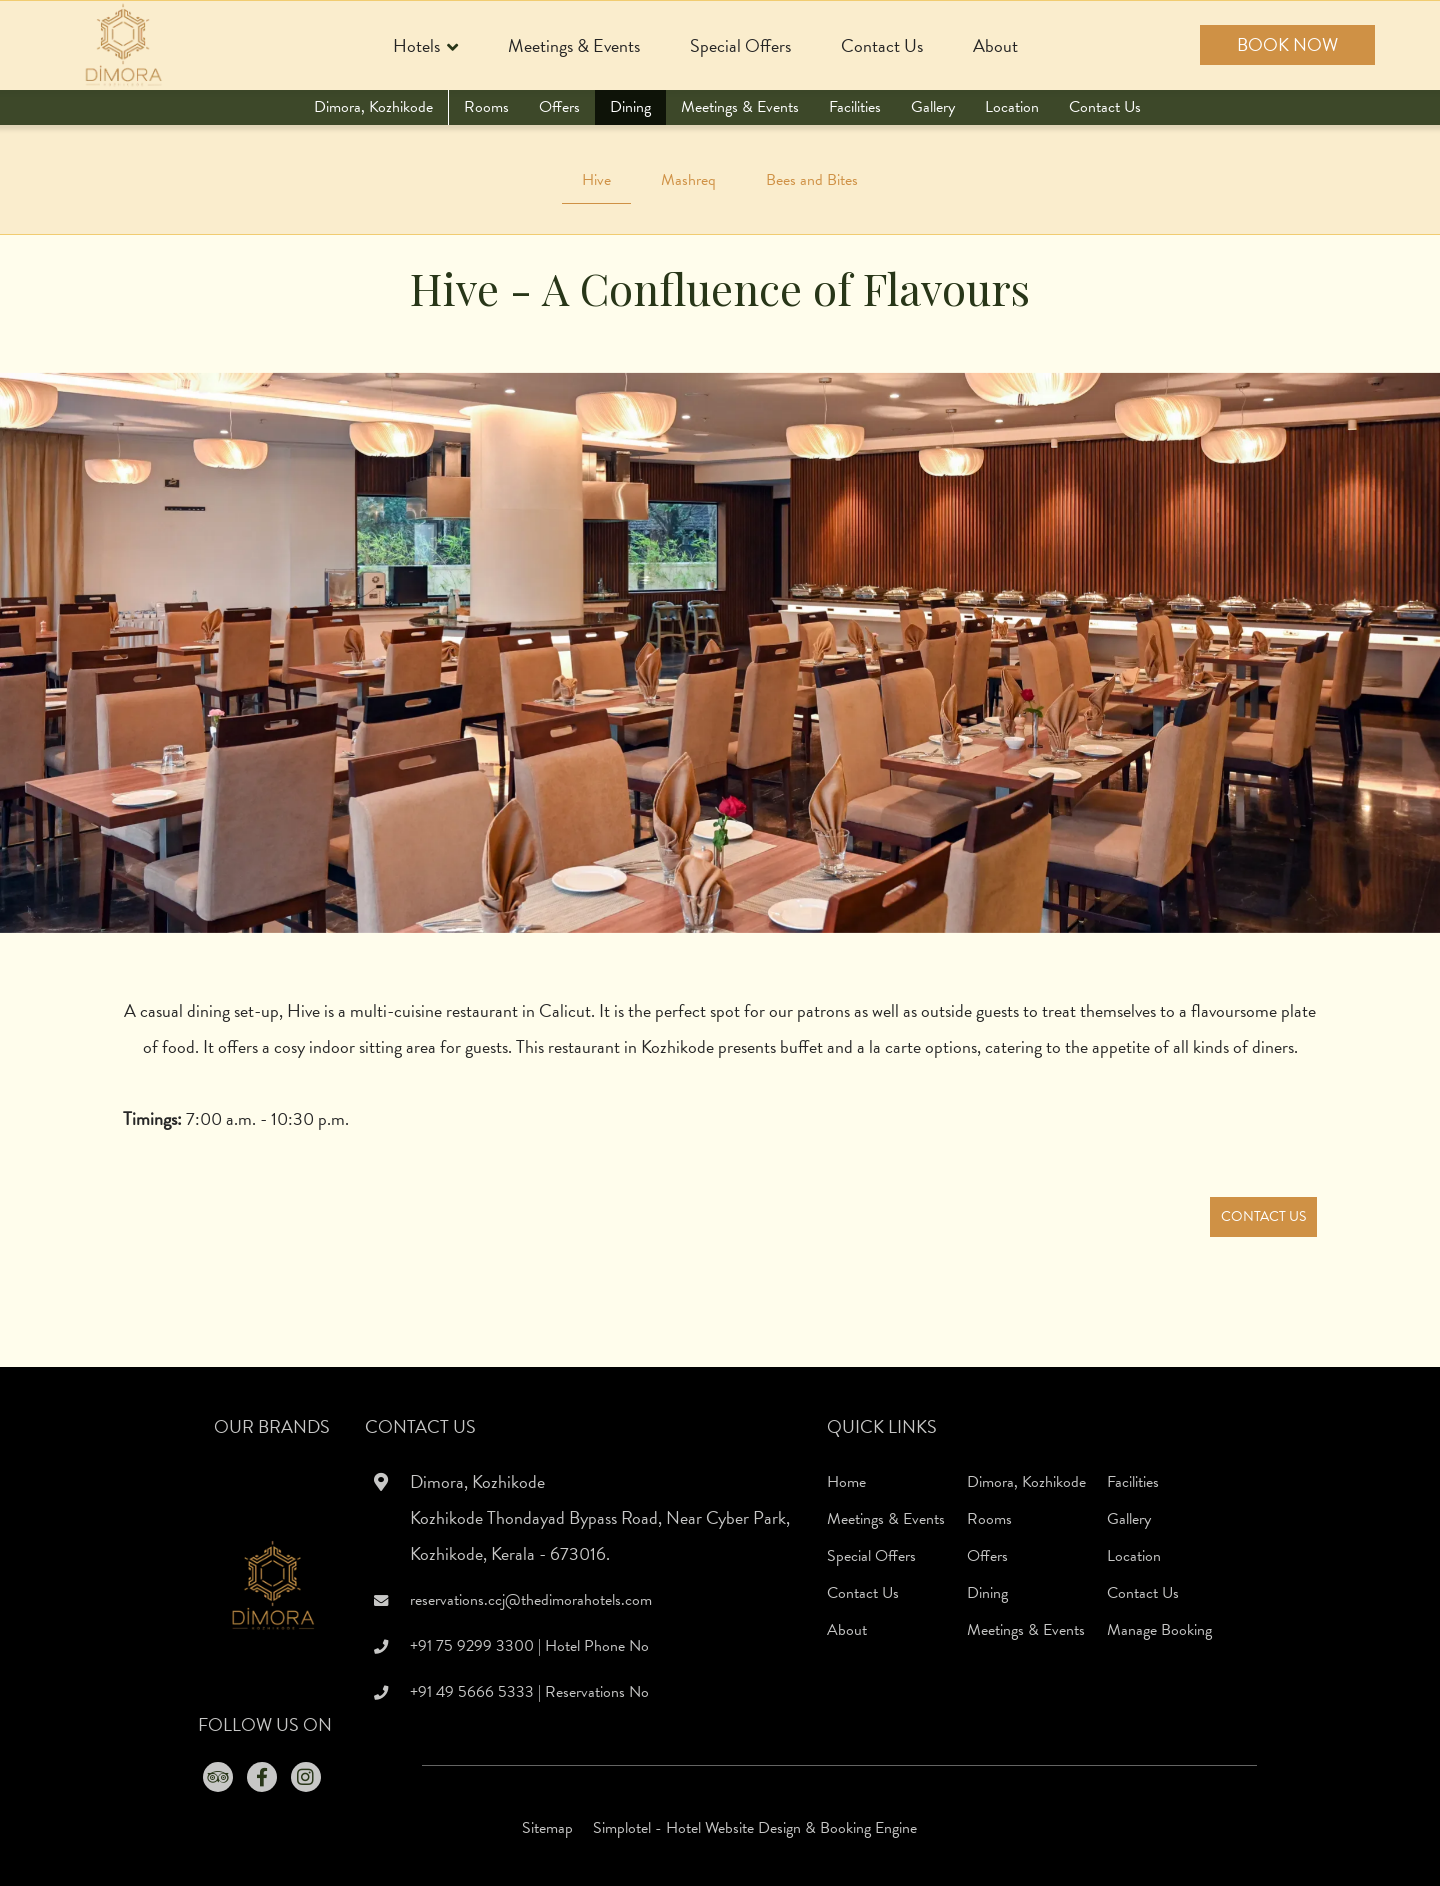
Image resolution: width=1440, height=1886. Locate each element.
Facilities (855, 107)
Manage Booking (1159, 1630)
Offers (559, 107)
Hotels (425, 47)
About (995, 45)
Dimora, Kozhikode (373, 107)
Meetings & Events (574, 45)
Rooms (486, 107)
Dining (630, 107)
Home (846, 1482)
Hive (596, 180)
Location (1012, 107)
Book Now (1287, 44)
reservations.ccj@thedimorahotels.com (531, 1600)
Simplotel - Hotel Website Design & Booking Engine (755, 1828)
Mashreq (688, 180)
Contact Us (882, 45)
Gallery (933, 107)
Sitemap (547, 1828)
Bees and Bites (812, 180)
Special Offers (740, 45)
